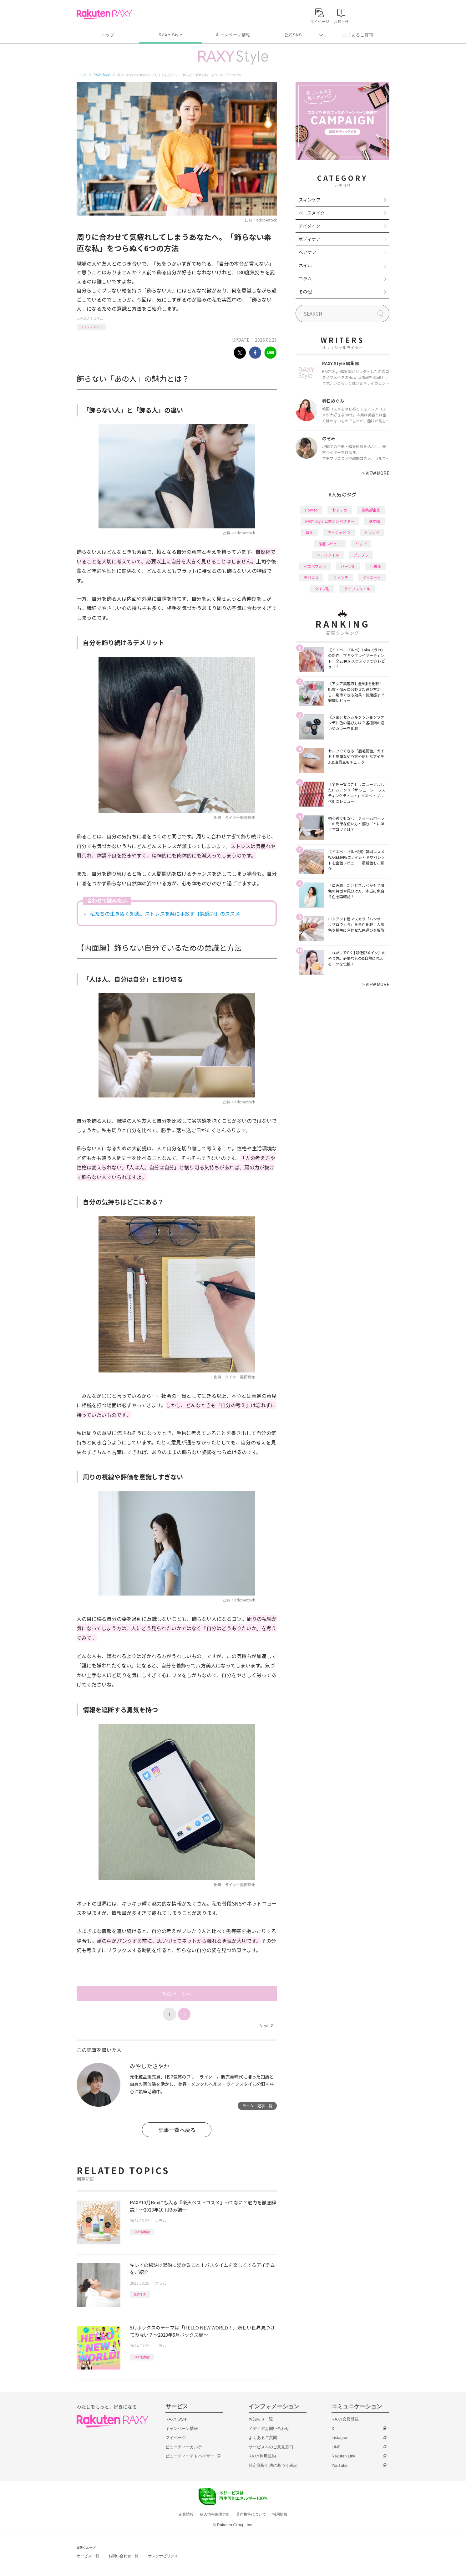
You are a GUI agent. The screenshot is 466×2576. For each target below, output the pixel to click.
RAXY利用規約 (262, 2456)
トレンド (371, 532)
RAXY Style (170, 35)
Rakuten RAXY (104, 14)
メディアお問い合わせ (269, 2428)
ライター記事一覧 (257, 2105)
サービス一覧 (88, 2556)
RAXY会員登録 (345, 2419)
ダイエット (371, 577)
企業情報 (186, 2514)
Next (266, 2025)
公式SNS (293, 35)
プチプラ (360, 554)
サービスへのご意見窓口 (271, 2447)
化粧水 (375, 566)
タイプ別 (322, 588)
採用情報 (279, 2514)
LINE (336, 2447)
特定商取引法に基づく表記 (273, 2465)
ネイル (305, 265)
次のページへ (177, 1994)
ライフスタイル (91, 326)
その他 (305, 291)
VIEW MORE (375, 473)
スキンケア (310, 199)
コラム (98, 318)
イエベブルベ (315, 566)
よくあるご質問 (358, 35)
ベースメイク (312, 213)
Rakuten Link (343, 2456)
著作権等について (251, 2514)
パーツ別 (348, 566)
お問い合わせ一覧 (124, 2556)
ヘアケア (307, 252)
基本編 (374, 521)
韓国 (309, 532)
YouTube (339, 2465)
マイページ (175, 2437)
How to (311, 509)
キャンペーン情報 (233, 35)
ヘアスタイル (328, 554)
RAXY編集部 (142, 2231)
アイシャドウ (339, 532)
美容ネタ (140, 2294)
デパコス (311, 577)
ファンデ (340, 577)
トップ (107, 35)
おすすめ (339, 509)
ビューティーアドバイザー (189, 2456)
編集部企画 (371, 509)
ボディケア (309, 239)
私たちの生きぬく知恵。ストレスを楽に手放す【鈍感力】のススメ (165, 913)
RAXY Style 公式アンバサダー (329, 521)
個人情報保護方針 (215, 2514)
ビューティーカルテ (183, 2447)
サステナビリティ (163, 2556)
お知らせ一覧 (261, 2419)
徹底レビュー (329, 543)
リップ (361, 543)
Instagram (341, 2437)
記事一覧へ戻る (176, 2130)
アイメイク (309, 226)
